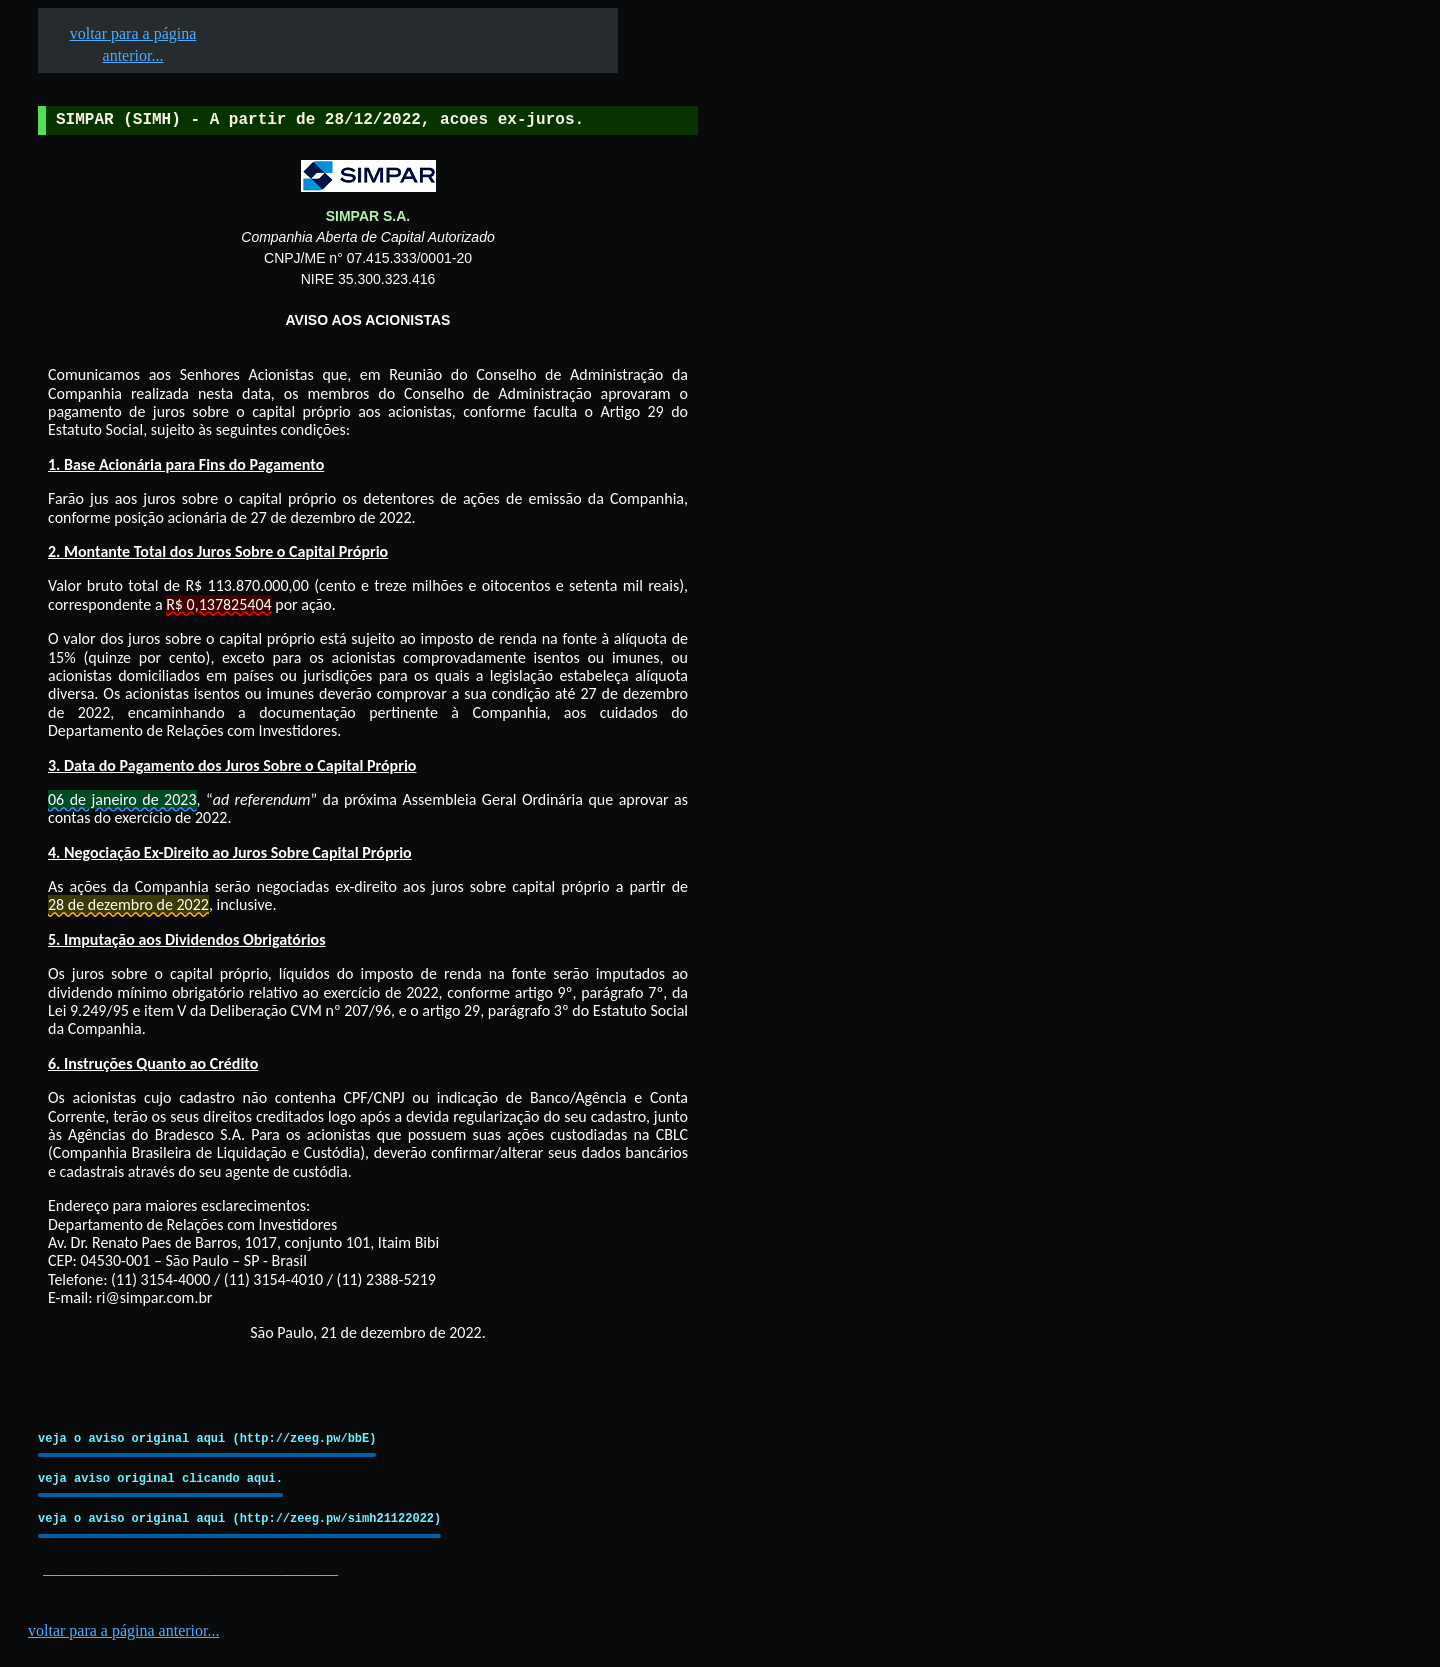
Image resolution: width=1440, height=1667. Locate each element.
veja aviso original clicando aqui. (160, 1478)
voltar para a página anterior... (123, 1630)
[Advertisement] (851, 621)
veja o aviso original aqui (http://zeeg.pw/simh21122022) (239, 1518)
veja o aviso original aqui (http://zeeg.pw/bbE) (207, 1438)
